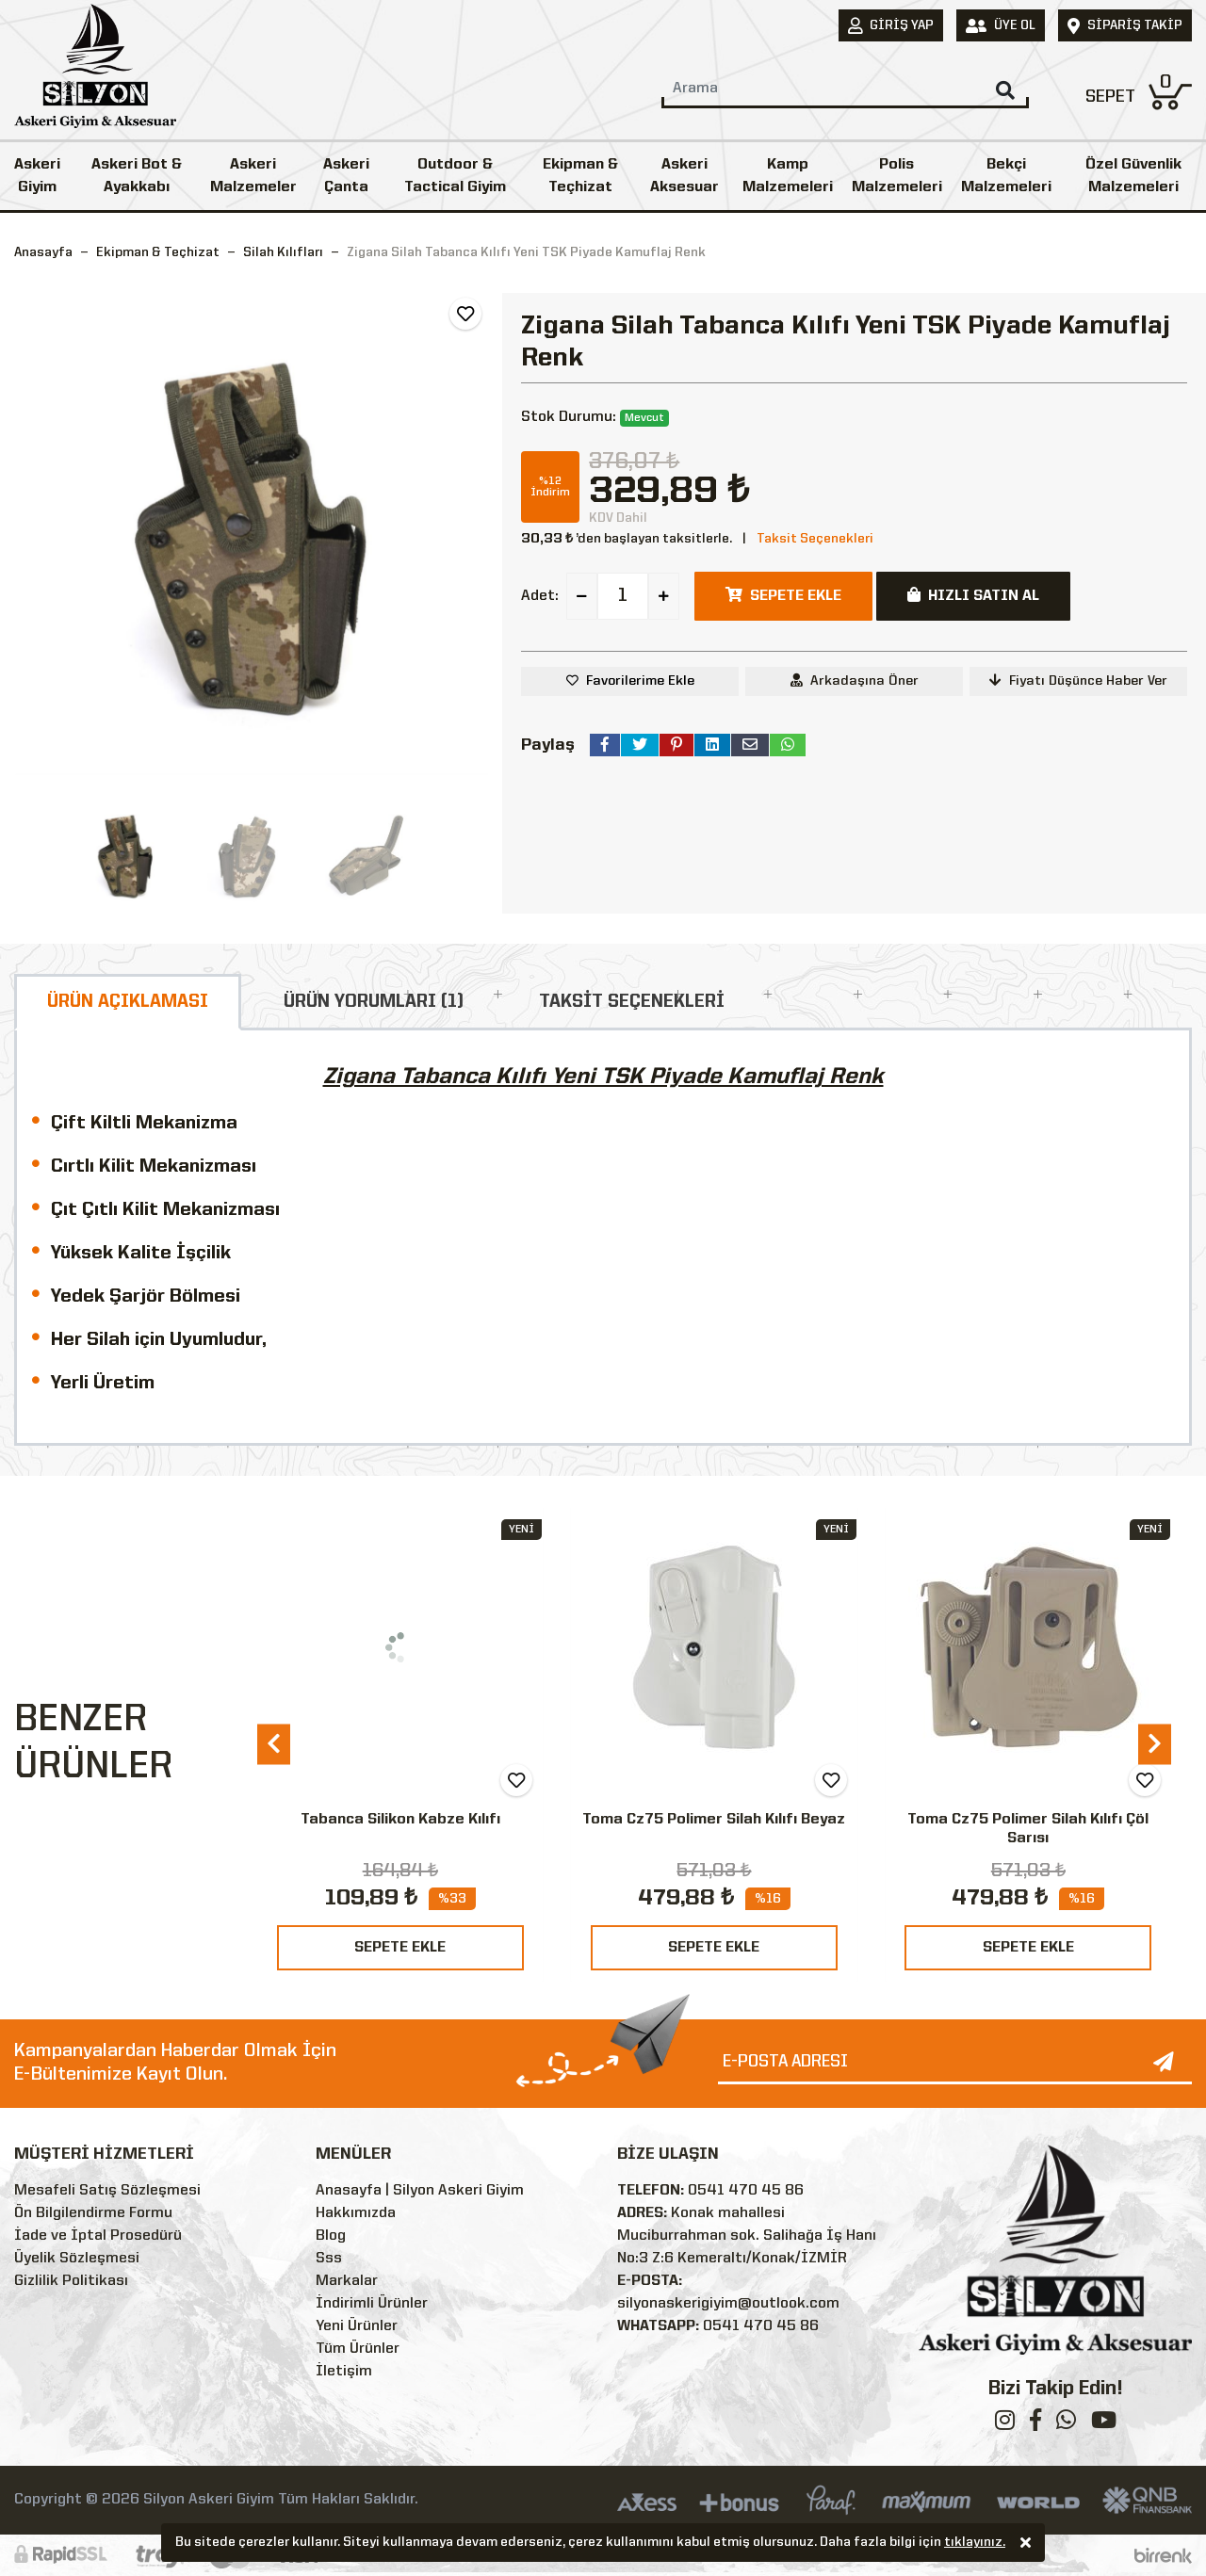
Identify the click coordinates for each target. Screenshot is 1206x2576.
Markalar (347, 2281)
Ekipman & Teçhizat (580, 176)
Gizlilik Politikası (71, 2281)
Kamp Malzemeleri (787, 176)
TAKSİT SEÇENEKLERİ (632, 1002)
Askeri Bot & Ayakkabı (136, 176)
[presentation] (273, 1744)
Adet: (540, 596)
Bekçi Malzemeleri (1006, 176)
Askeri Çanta (346, 176)
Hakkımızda (356, 2213)
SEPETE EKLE (400, 1947)
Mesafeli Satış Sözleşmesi (107, 2190)
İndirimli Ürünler (372, 2303)
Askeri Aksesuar (684, 176)
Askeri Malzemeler (253, 176)
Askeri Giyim (37, 176)
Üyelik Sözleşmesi (76, 2258)
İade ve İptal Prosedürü (98, 2236)
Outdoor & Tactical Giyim (455, 176)
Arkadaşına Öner (854, 680)
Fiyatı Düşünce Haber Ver (1078, 680)
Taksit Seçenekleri (815, 538)
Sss (329, 2258)
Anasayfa (43, 252)
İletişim (344, 2371)
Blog (331, 2236)
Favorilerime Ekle (640, 681)
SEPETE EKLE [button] (783, 595)
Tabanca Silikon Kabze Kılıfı (400, 1819)
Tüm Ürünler (357, 2349)
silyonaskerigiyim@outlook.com (728, 2303)
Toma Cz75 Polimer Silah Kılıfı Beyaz (713, 1819)
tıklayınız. (974, 2545)
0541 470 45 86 (746, 2190)
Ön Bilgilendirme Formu (93, 2213)
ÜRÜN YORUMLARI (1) (374, 1002)
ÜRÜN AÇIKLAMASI (127, 1002)
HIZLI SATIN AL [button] (973, 595)
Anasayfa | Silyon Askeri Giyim (420, 2190)
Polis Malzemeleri (897, 176)
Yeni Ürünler (357, 2326)
